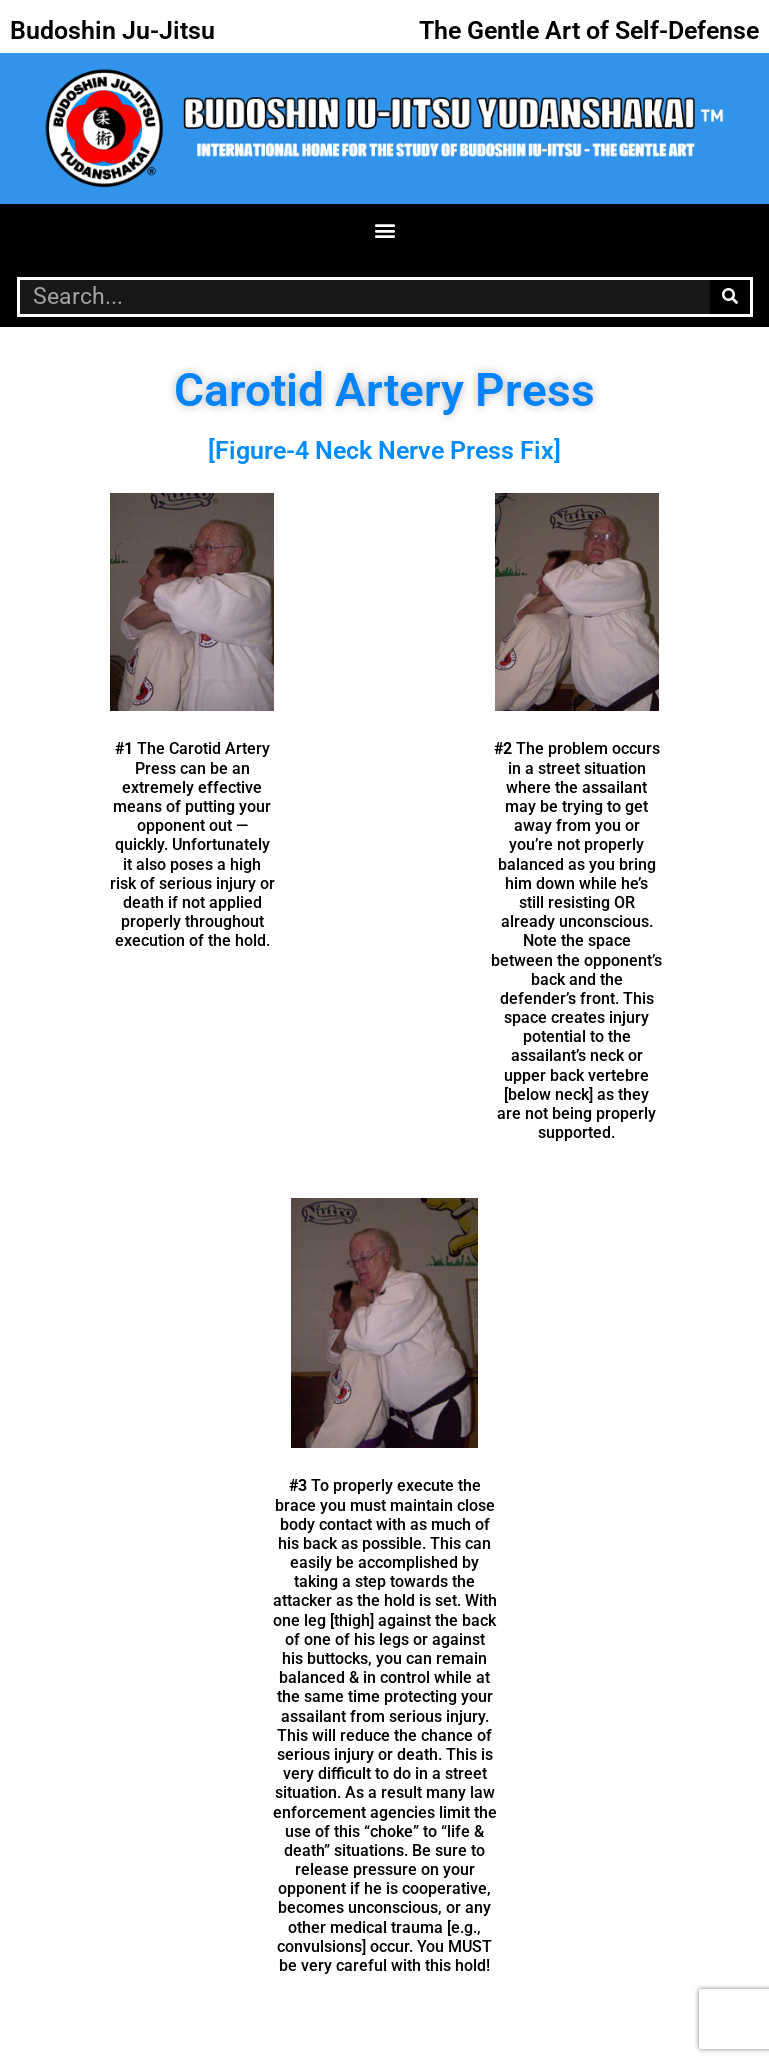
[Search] (730, 297)
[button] (384, 230)
